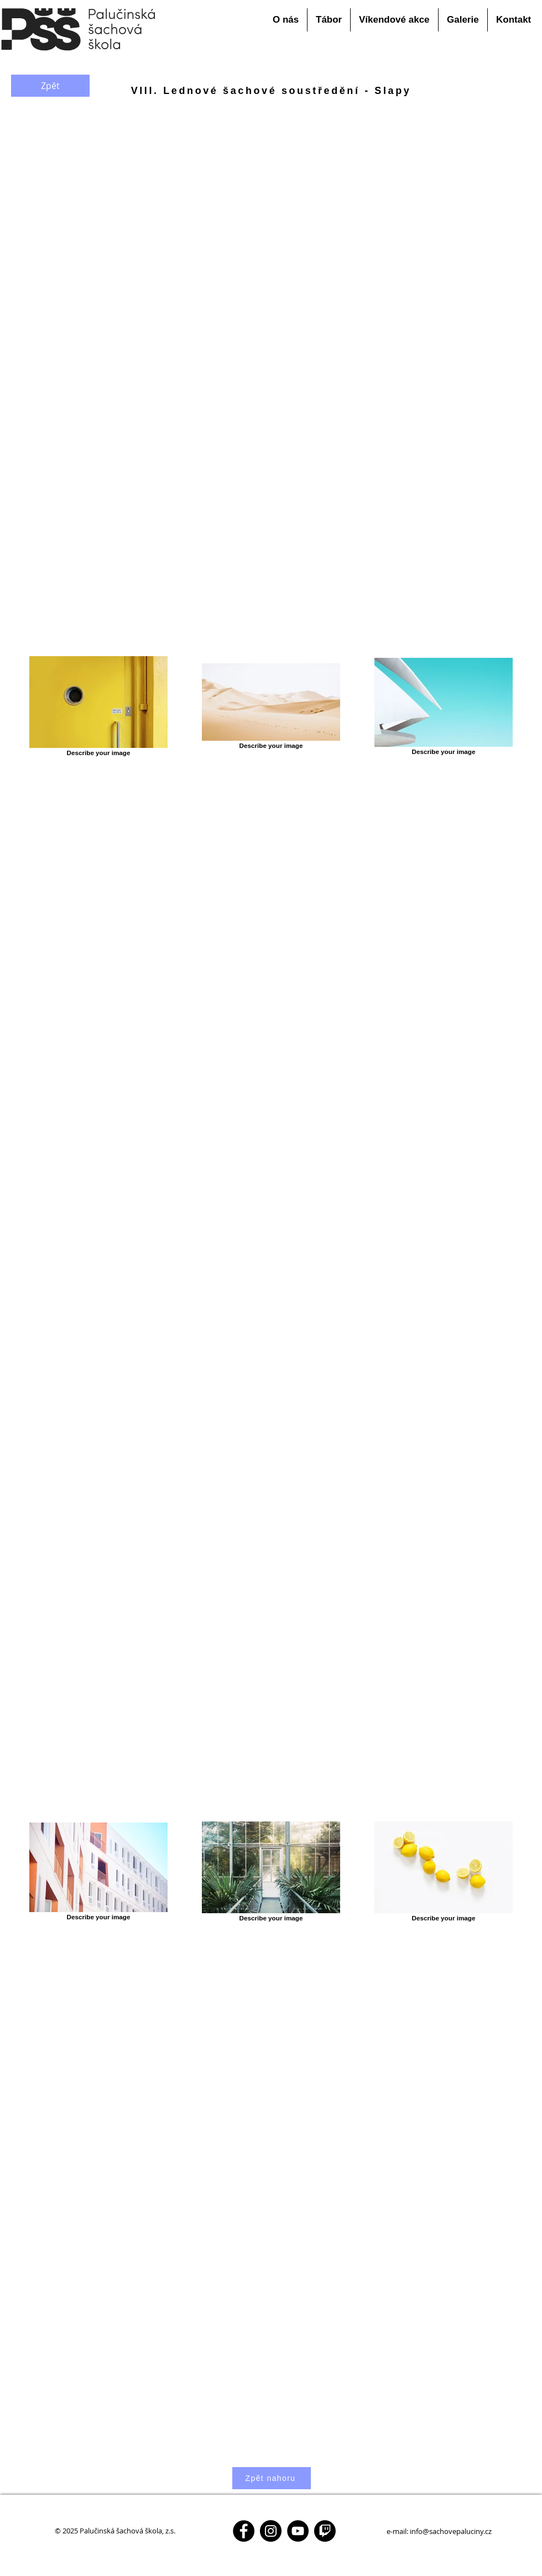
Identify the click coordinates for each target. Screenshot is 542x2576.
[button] (285, 20)
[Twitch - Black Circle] (325, 2531)
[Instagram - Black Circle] (271, 2531)
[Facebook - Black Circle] (243, 2531)
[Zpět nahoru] (271, 2478)
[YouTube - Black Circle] (298, 2531)
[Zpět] (50, 86)
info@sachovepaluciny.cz (451, 2531)
